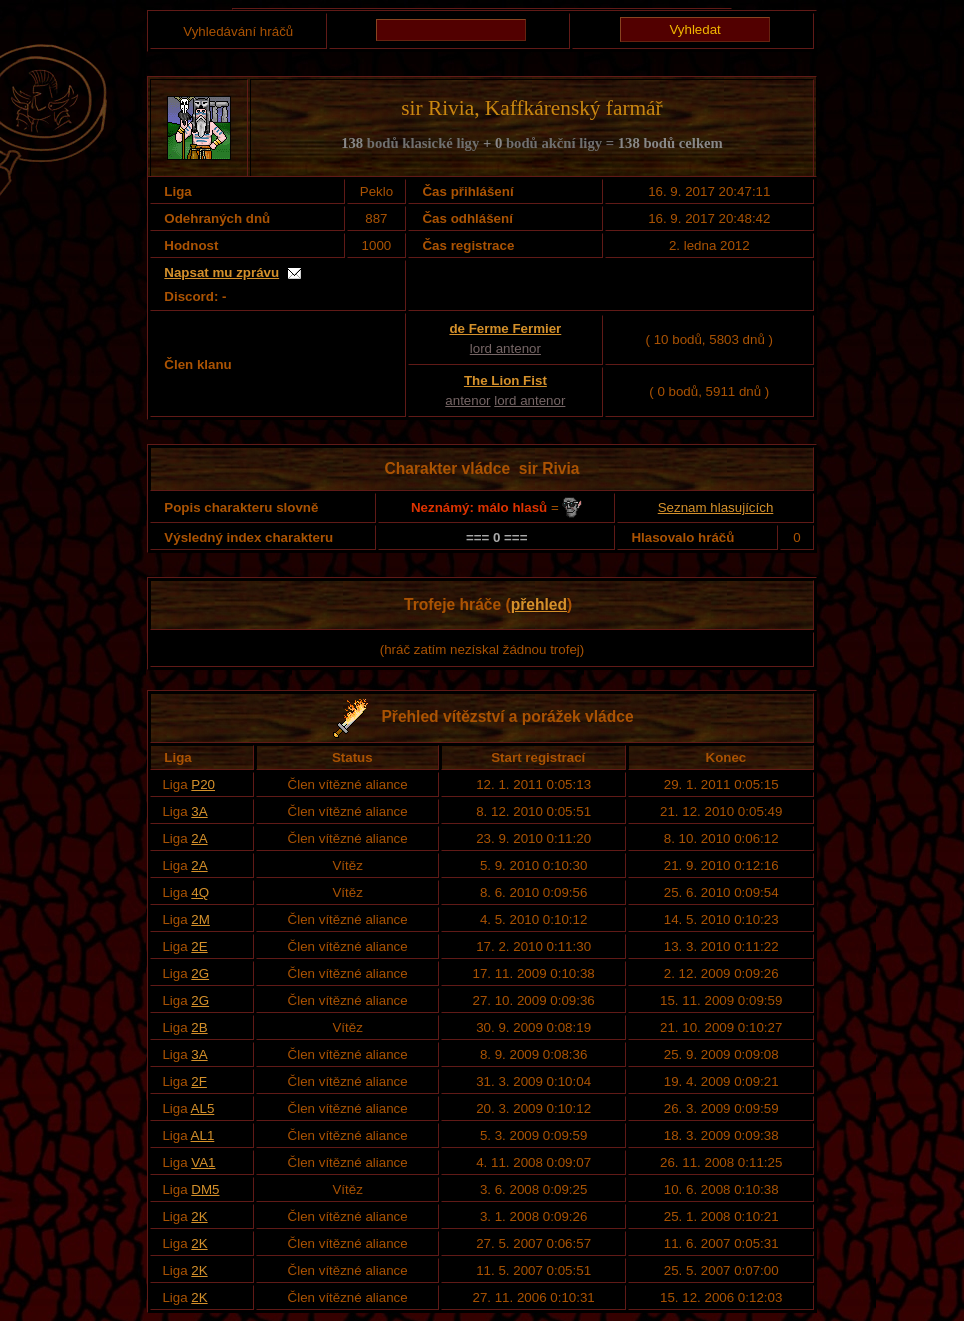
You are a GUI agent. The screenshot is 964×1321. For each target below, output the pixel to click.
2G (200, 973)
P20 (203, 784)
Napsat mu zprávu (221, 272)
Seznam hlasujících (716, 507)
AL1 (203, 1135)
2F (199, 1081)
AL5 (203, 1108)
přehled (539, 604)
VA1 (203, 1162)
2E (199, 946)
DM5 (205, 1189)
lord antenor (505, 348)
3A (199, 811)
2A (199, 838)
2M (200, 919)
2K (199, 1216)
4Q (200, 892)
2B (199, 1027)
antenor (467, 400)
